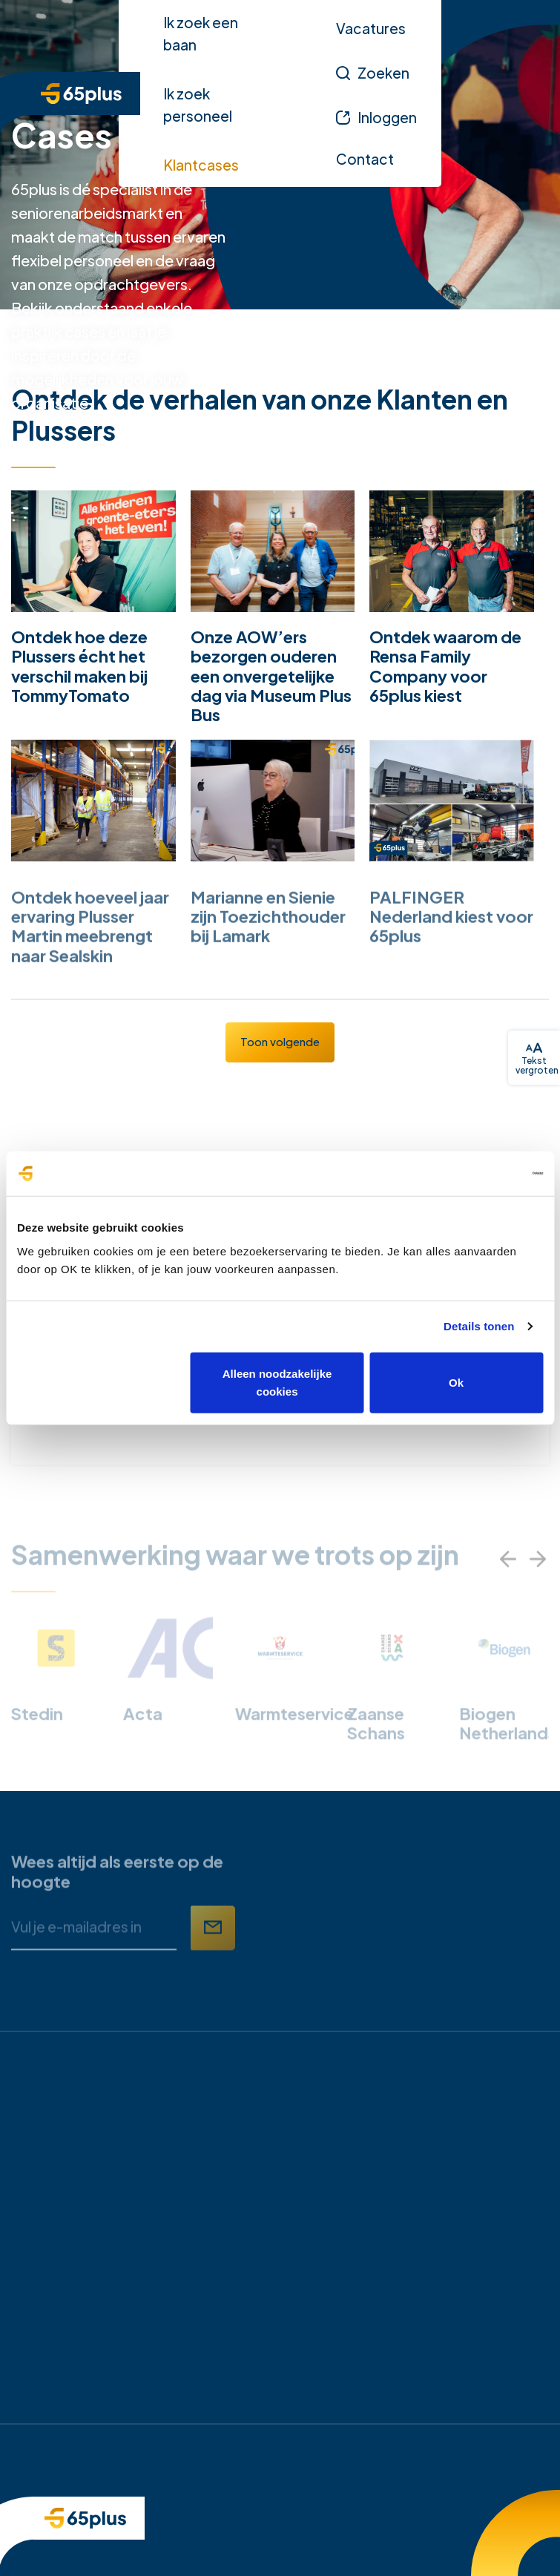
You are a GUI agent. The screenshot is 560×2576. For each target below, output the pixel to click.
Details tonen (479, 1326)
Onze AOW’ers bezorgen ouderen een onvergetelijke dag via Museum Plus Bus (271, 676)
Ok (456, 1382)
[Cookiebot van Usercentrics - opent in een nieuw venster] (478, 1174)
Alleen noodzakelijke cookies (277, 1382)
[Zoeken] (372, 73)
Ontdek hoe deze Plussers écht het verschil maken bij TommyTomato (79, 666)
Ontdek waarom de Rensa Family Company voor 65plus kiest (445, 666)
